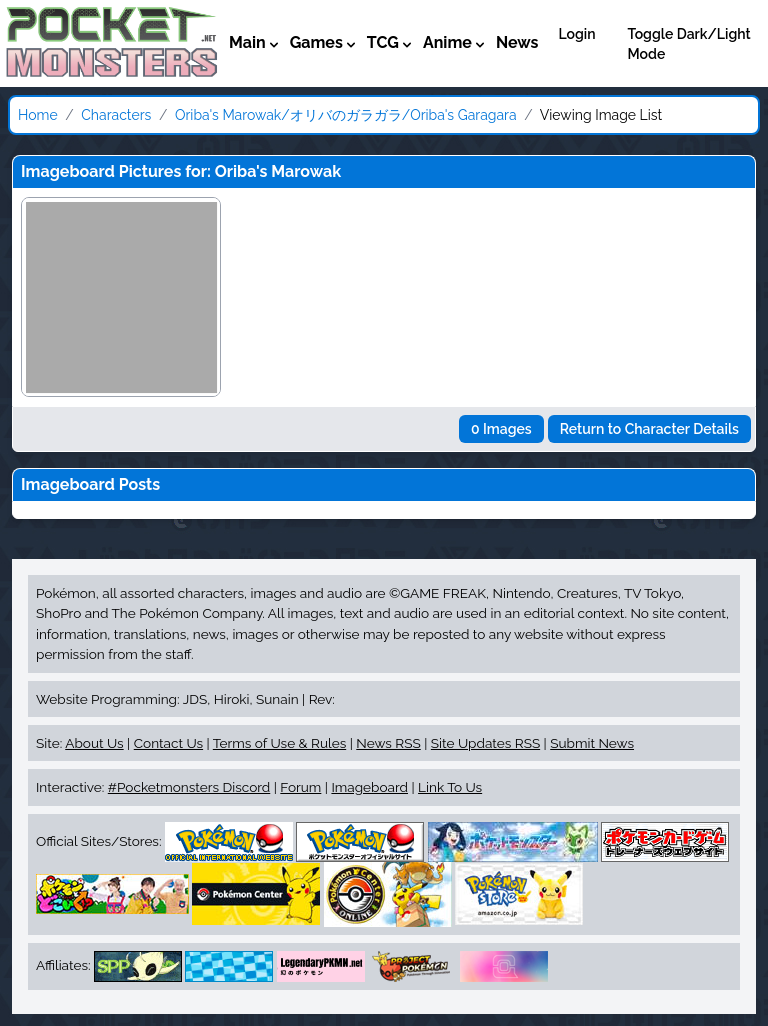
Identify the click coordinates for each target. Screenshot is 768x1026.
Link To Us (450, 787)
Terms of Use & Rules (279, 743)
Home (38, 115)
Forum (300, 787)
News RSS (388, 743)
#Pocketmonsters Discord (189, 787)
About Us (94, 743)
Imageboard (369, 787)
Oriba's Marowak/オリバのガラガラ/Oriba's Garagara (346, 115)
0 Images (501, 429)
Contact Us (168, 743)
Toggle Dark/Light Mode (689, 44)
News (517, 42)
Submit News (592, 743)
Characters (116, 115)
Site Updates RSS (485, 743)
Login (576, 34)
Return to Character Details (649, 429)
